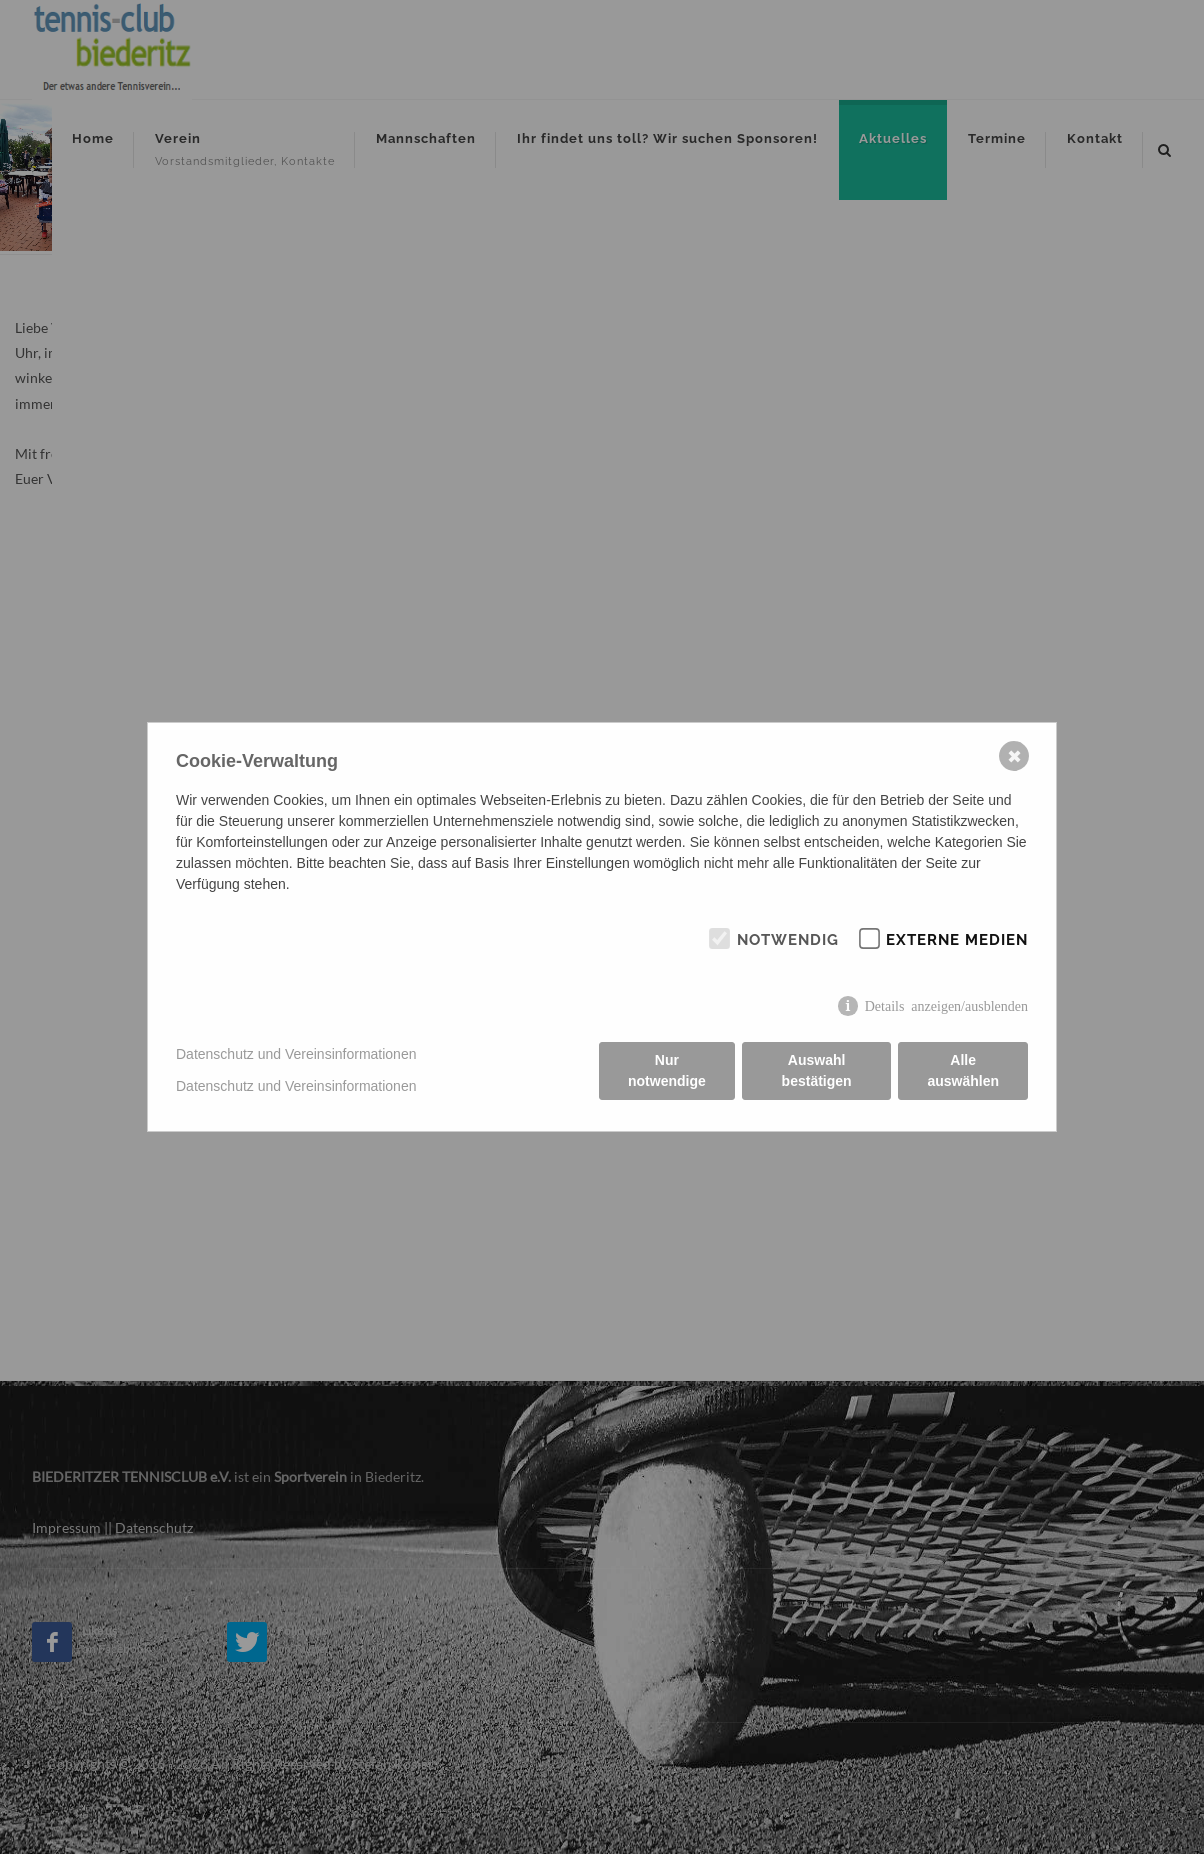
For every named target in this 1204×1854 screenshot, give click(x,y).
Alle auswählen (963, 1070)
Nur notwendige (667, 1070)
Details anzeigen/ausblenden (946, 1005)
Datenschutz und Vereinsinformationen (296, 1054)
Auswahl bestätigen (817, 1070)
